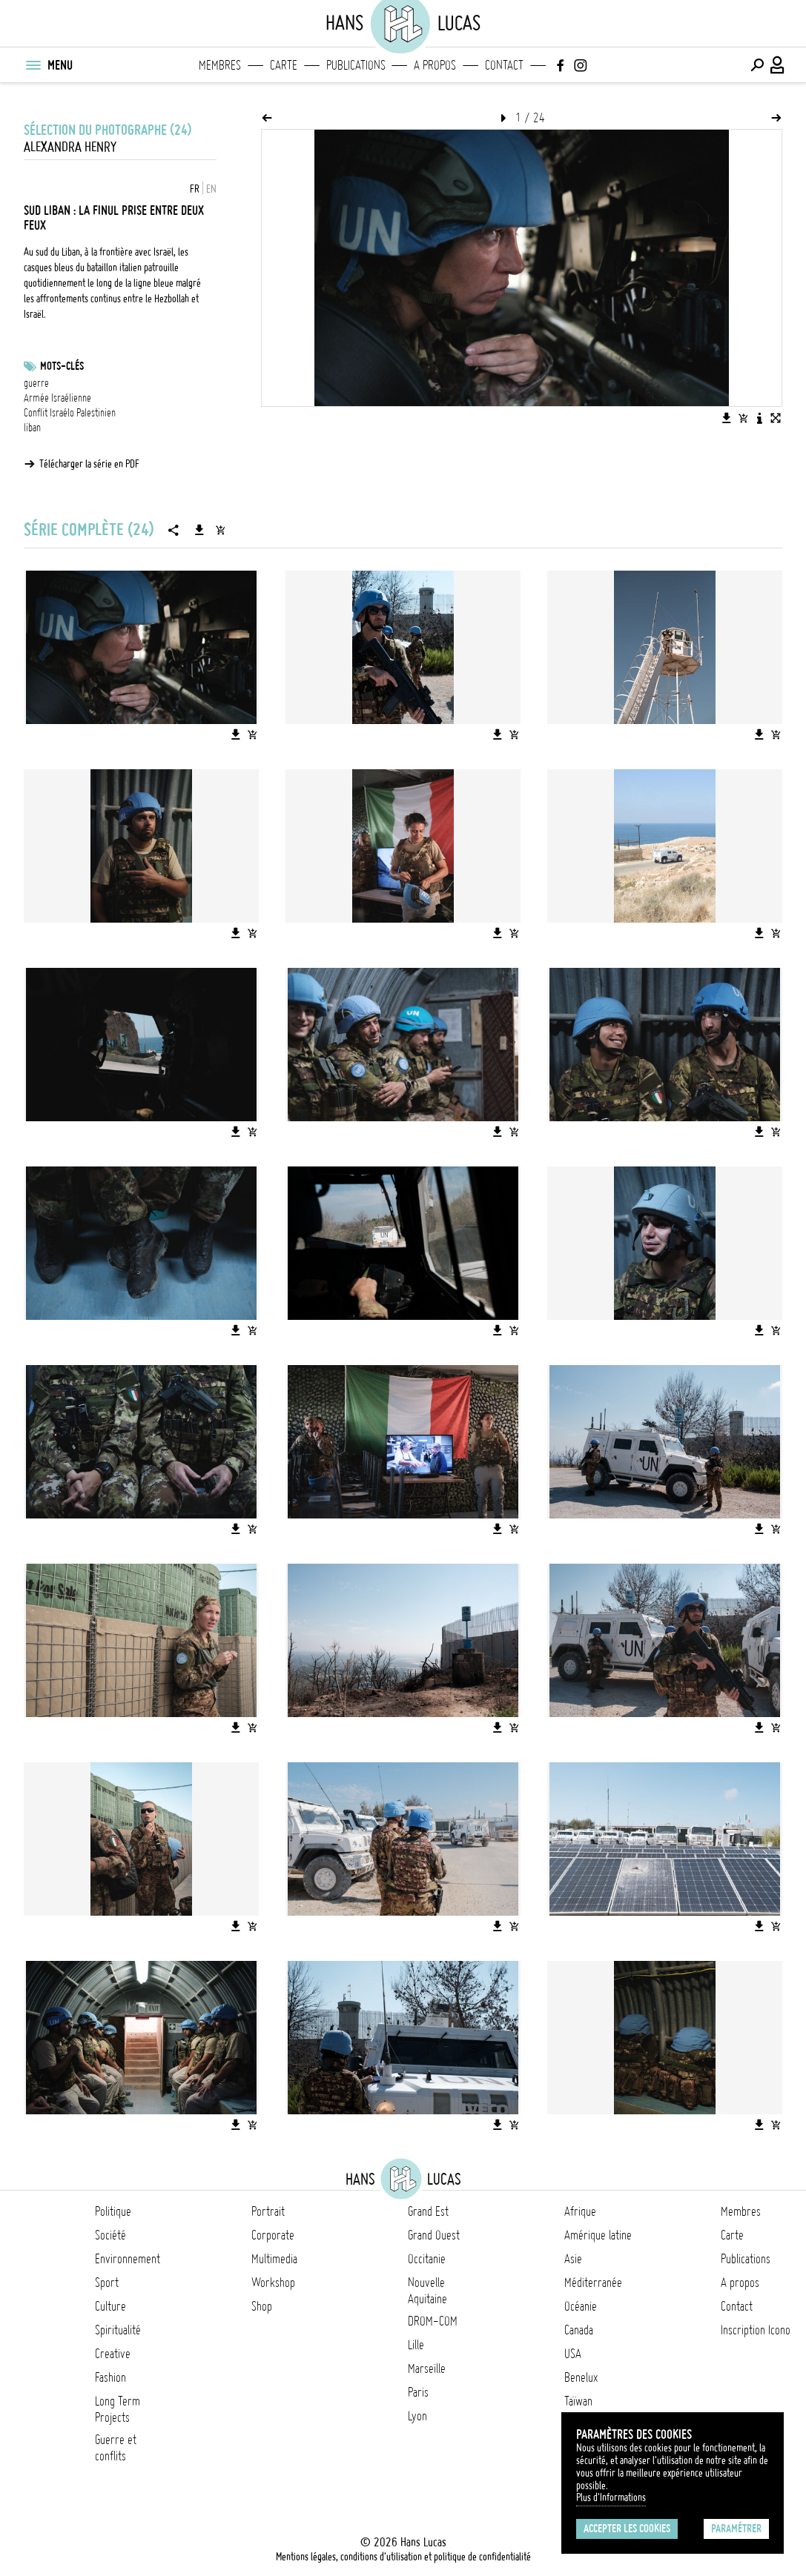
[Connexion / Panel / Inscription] (777, 65)
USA (572, 2353)
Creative (113, 2353)
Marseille (427, 2368)
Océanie (580, 2306)
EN (211, 189)
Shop (261, 2306)
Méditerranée (593, 2282)
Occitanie (427, 2258)
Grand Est (428, 2211)
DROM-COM (432, 2321)
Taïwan (578, 2401)
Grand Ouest (434, 2235)
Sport (107, 2282)
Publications (356, 65)
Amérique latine (598, 2235)
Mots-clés (62, 366)
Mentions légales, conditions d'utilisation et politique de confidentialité (403, 2556)
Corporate (272, 2235)
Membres (220, 65)
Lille (416, 2344)
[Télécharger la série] (199, 530)
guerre (36, 383)
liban (32, 427)
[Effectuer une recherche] (757, 65)
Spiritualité (118, 2330)
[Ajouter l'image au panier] (743, 418)
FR (194, 189)
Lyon (417, 2416)
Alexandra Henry (70, 147)
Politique (113, 2211)
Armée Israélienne (57, 398)
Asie (573, 2258)
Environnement (127, 2258)
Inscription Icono (755, 2330)
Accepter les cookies (627, 2528)
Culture (110, 2306)
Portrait (268, 2211)
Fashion (110, 2377)
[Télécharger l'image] (726, 418)
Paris (418, 2392)
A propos (435, 65)
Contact (504, 65)
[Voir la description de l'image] (759, 418)
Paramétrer (736, 2528)
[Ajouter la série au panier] (220, 530)
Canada (578, 2330)
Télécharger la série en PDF (89, 464)
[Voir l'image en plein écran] (775, 418)
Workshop (273, 2282)
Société (110, 2235)
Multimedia (274, 2258)
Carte (283, 65)
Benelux (581, 2377)
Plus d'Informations (611, 2497)
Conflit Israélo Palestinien (70, 412)
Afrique (580, 2211)
